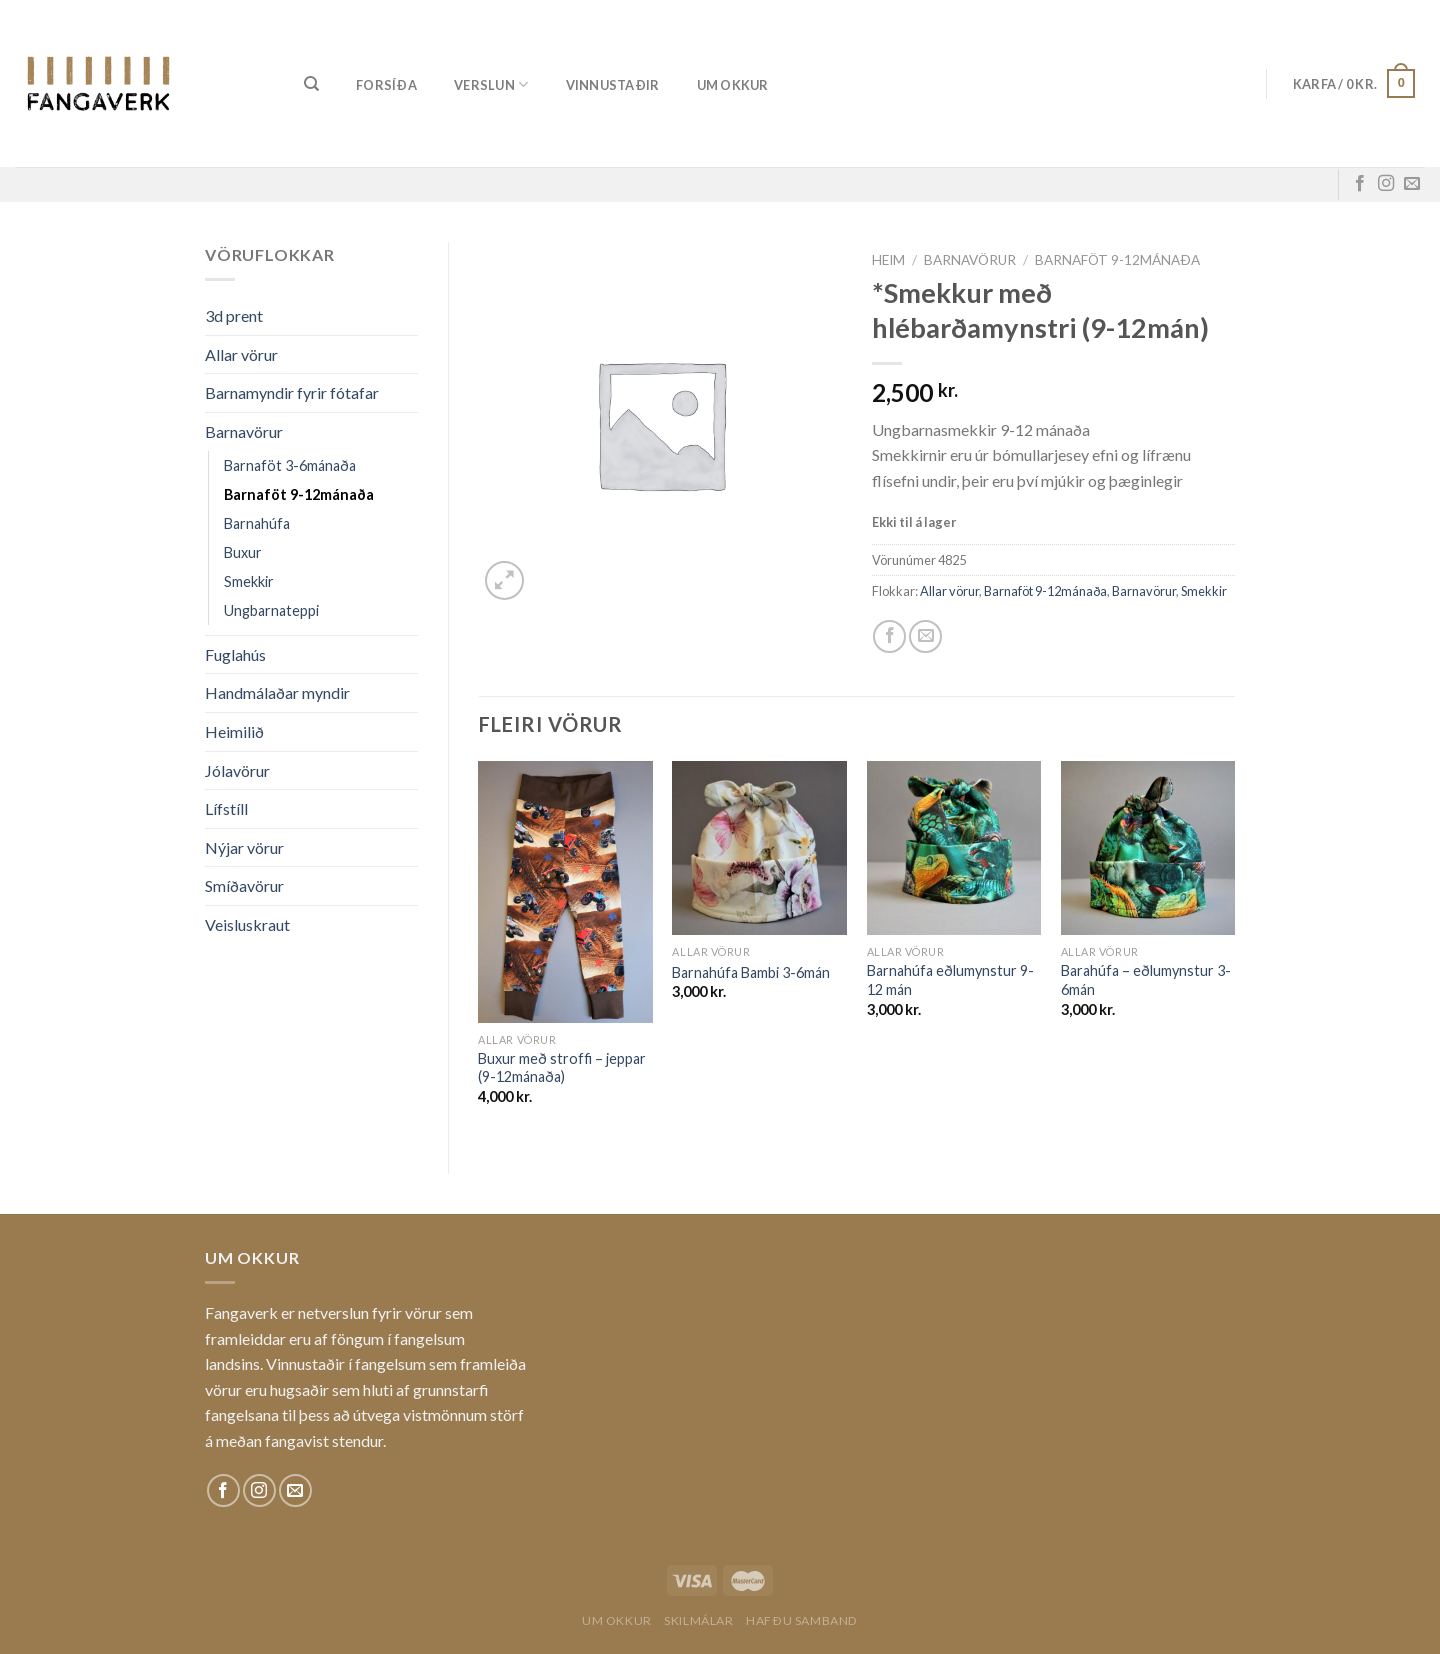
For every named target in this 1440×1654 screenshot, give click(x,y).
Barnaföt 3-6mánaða (290, 465)
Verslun (491, 84)
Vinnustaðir (613, 85)
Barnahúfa (257, 523)
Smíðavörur (244, 885)
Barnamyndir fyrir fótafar (292, 392)
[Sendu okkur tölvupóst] (1412, 184)
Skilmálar (699, 1620)
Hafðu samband (802, 1620)
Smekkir (249, 581)
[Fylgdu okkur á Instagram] (1386, 184)
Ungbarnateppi (271, 610)
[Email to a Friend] (925, 636)
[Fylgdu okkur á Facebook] (1360, 184)
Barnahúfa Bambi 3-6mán (751, 972)
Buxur (243, 552)
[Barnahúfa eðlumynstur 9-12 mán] (954, 848)
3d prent (234, 315)
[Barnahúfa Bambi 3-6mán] (759, 848)
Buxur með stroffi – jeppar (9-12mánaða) (562, 1068)
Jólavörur (237, 770)
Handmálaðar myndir (277, 692)
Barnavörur (244, 431)
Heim (888, 260)
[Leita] (311, 84)
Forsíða (386, 85)
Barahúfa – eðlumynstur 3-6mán (1146, 980)
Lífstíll (226, 808)
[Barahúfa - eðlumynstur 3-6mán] (1148, 848)
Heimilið (234, 731)
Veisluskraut (247, 924)
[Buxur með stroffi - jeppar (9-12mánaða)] (565, 892)
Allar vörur (241, 354)
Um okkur (733, 85)
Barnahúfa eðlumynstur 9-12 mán (950, 980)
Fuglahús (235, 654)
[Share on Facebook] (889, 636)
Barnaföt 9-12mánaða (299, 494)
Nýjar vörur (244, 847)
